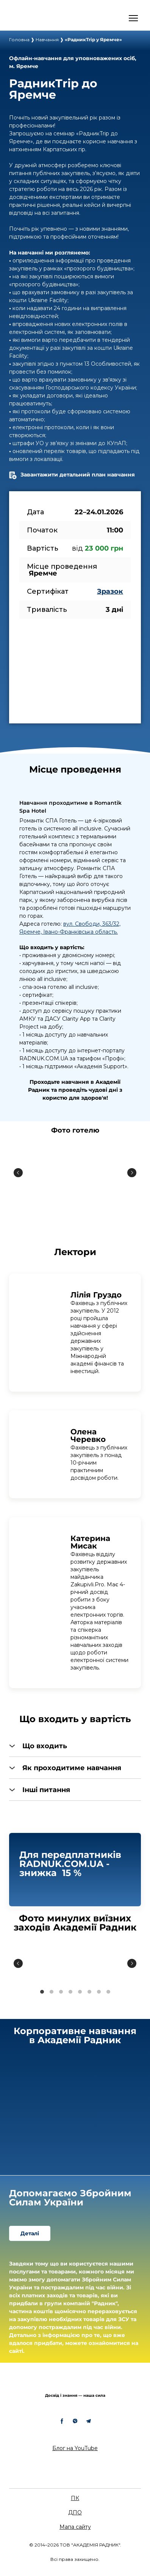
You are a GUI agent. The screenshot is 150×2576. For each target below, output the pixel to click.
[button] (75, 1746)
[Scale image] (75, 1173)
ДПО (75, 2512)
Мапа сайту (75, 2526)
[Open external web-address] (40, 18)
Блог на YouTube (75, 2448)
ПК (75, 2498)
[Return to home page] (75, 2383)
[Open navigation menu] (133, 18)
